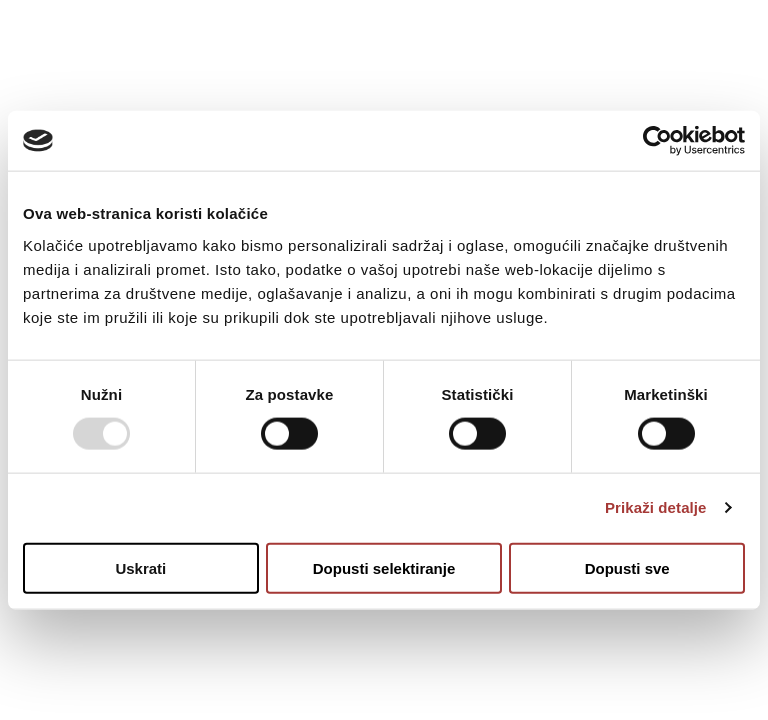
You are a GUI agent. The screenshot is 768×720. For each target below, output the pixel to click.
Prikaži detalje (656, 507)
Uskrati (140, 567)
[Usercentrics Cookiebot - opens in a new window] (657, 141)
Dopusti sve (627, 567)
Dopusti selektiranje (384, 567)
